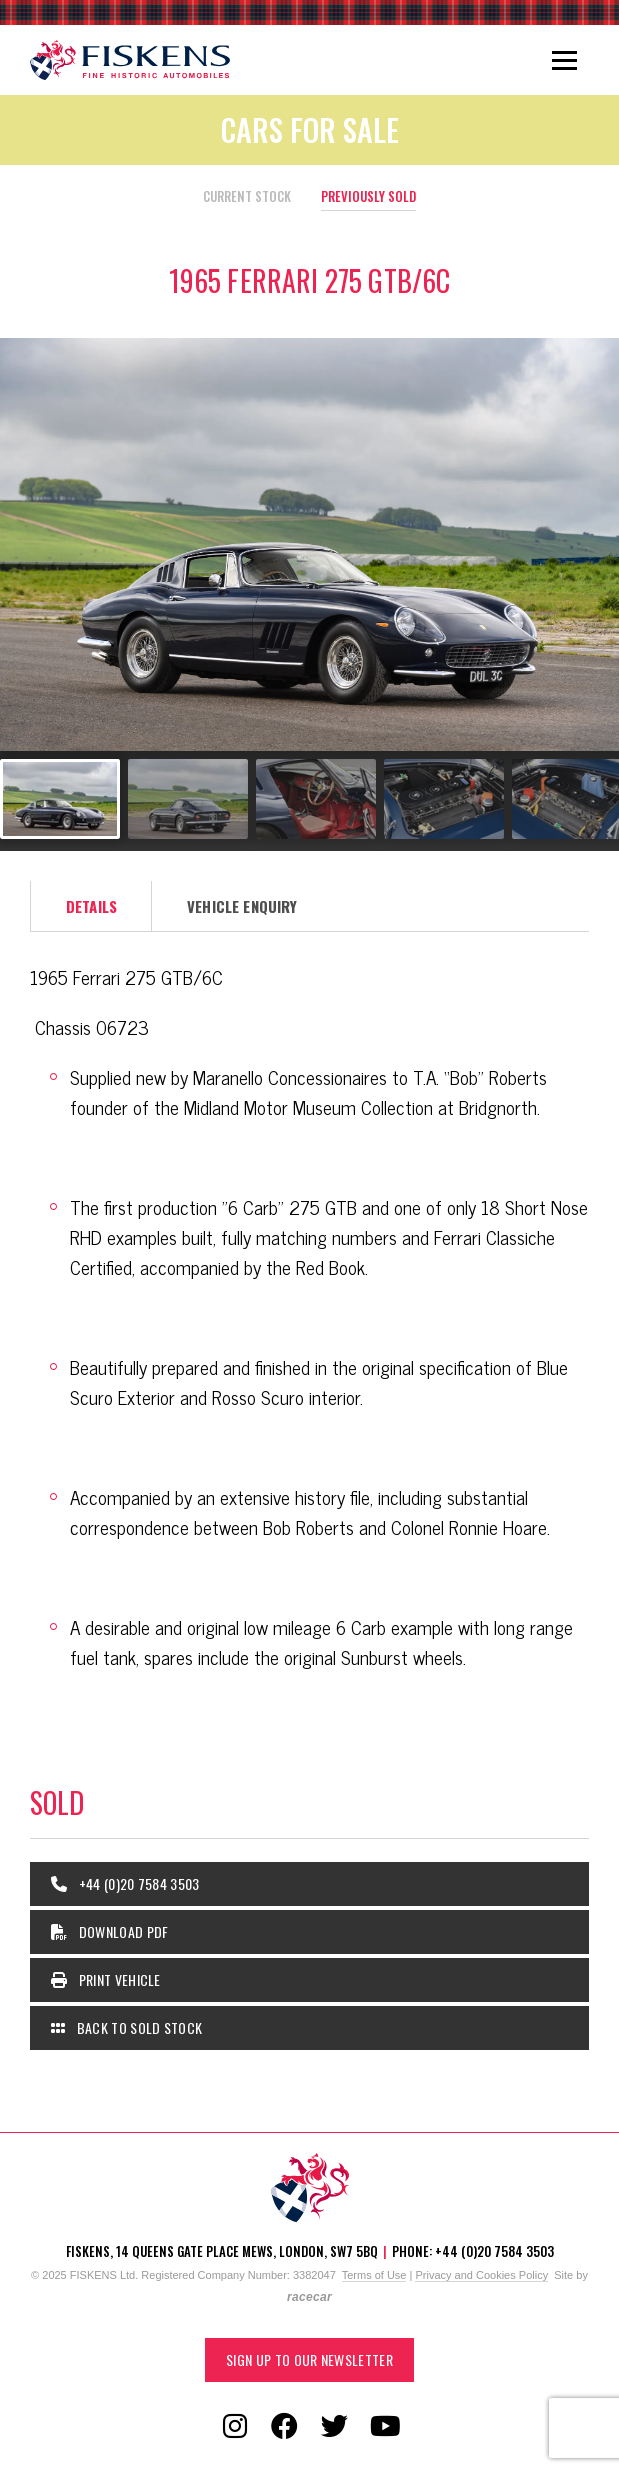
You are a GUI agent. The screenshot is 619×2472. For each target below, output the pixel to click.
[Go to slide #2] (188, 799)
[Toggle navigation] (564, 60)
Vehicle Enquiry (242, 906)
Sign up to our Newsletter (309, 2359)
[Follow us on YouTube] (385, 2427)
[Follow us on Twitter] (335, 2427)
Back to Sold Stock (126, 2027)
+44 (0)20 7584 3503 (125, 1883)
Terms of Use (374, 2275)
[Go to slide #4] (444, 799)
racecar (309, 2297)
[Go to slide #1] (60, 799)
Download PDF (110, 1931)
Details (91, 906)
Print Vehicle (106, 1979)
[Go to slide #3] (316, 799)
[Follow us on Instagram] (235, 2427)
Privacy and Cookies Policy (481, 2275)
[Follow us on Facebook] (285, 2427)
